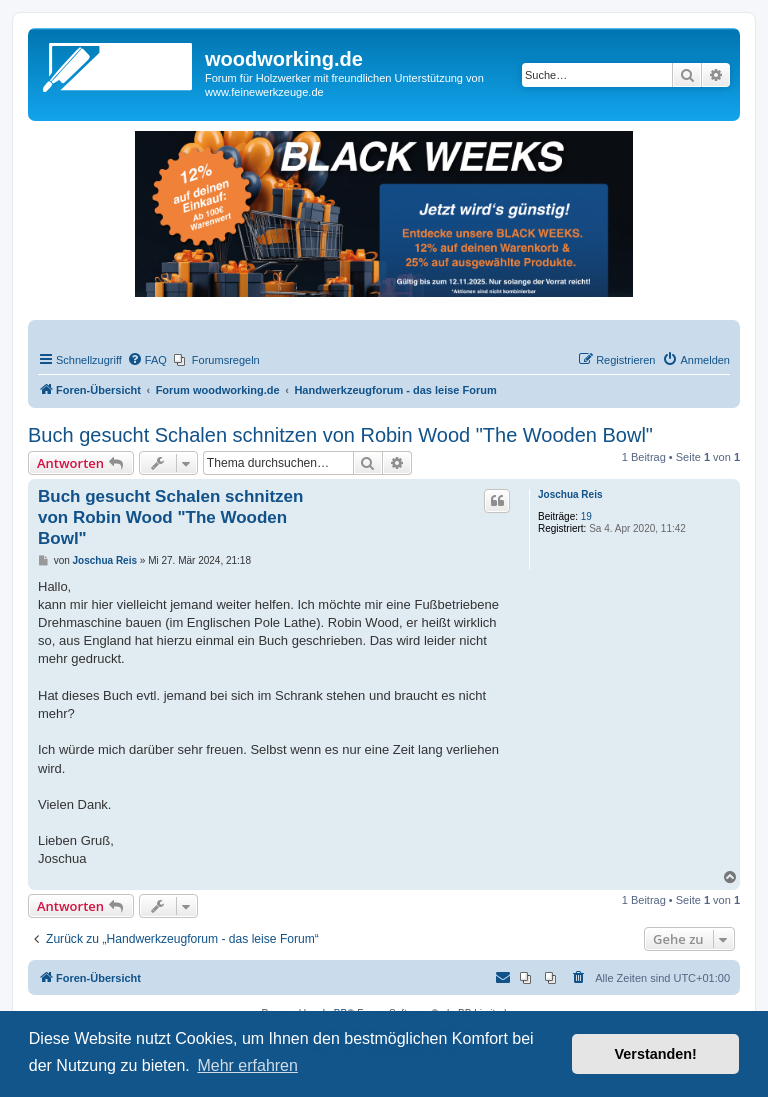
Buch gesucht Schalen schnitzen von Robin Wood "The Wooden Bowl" (340, 435)
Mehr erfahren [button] (247, 1065)
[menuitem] (147, 360)
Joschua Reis (570, 494)
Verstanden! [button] (656, 1054)
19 (586, 516)
